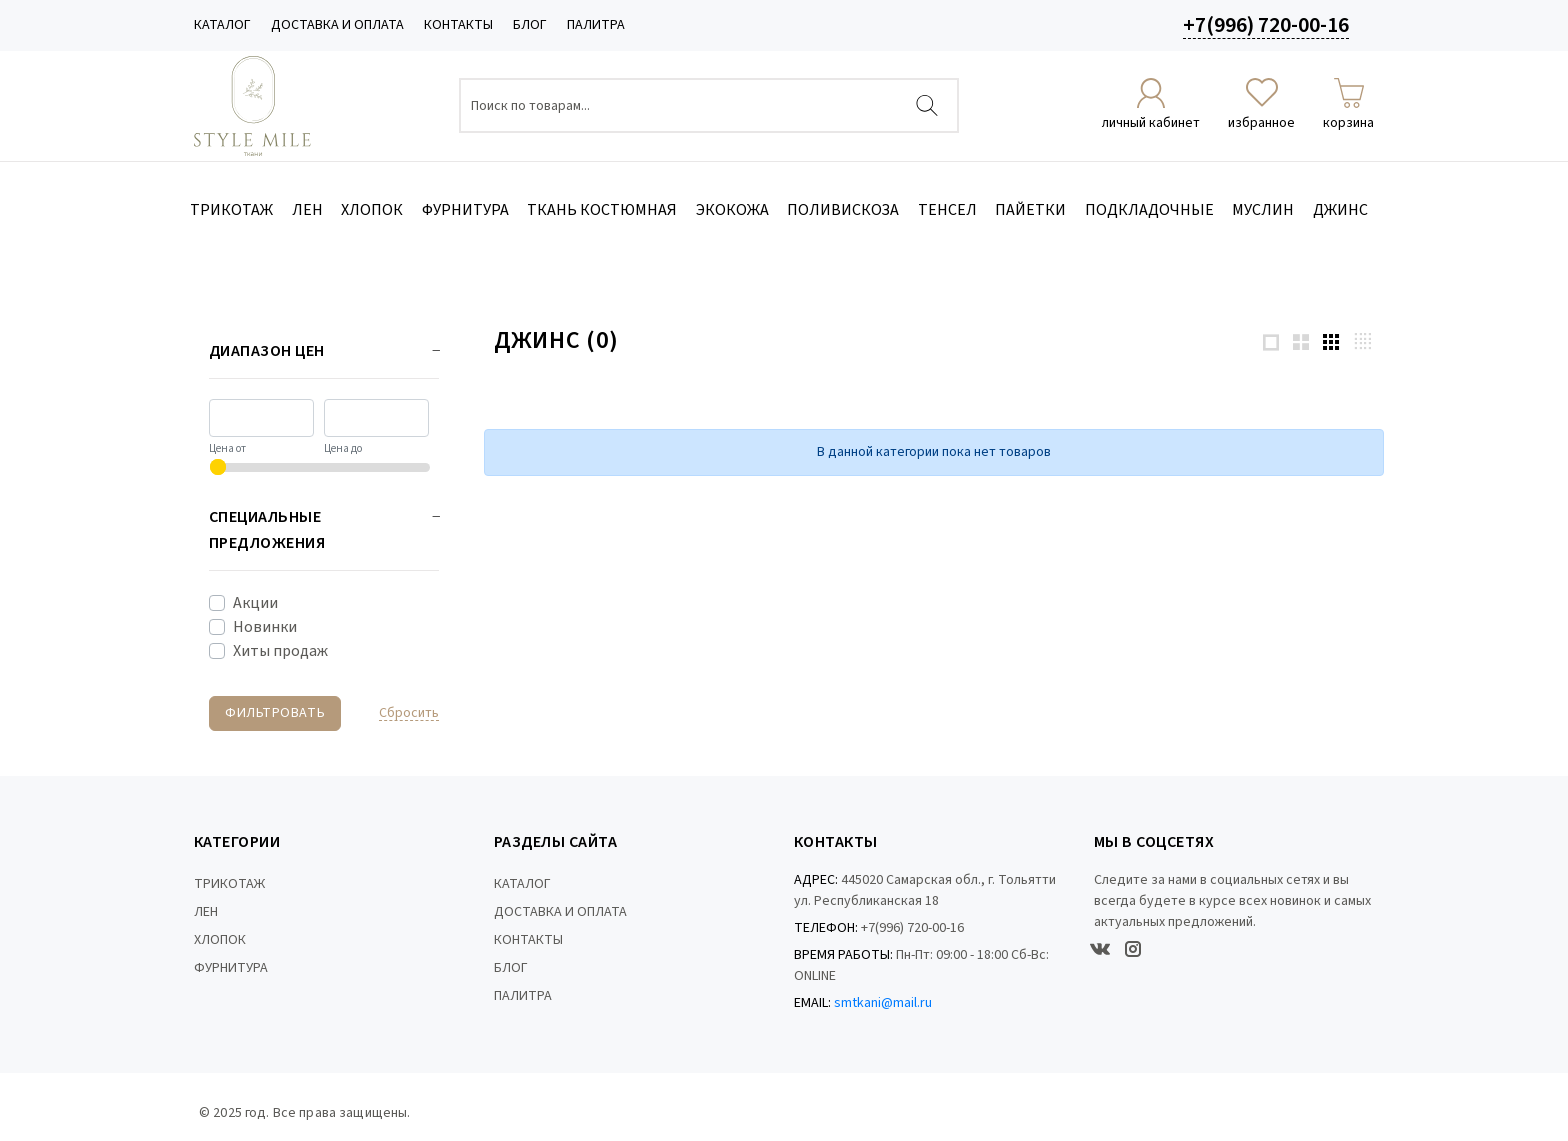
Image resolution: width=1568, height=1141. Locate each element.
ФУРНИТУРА (231, 968)
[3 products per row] (1331, 341)
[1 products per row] (1271, 341)
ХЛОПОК (220, 940)
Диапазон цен (267, 351)
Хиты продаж (280, 651)
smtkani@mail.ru (883, 1003)
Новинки (265, 627)
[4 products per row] (1362, 340)
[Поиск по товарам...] (709, 105)
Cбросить (409, 713)
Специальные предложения (267, 530)
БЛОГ (530, 25)
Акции (255, 603)
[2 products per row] (1301, 341)
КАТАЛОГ (222, 25)
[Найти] (927, 105)
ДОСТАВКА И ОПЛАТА (337, 25)
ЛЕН (206, 912)
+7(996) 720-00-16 (1266, 25)
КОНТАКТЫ (458, 25)
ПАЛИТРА (596, 25)
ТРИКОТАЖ (229, 884)
